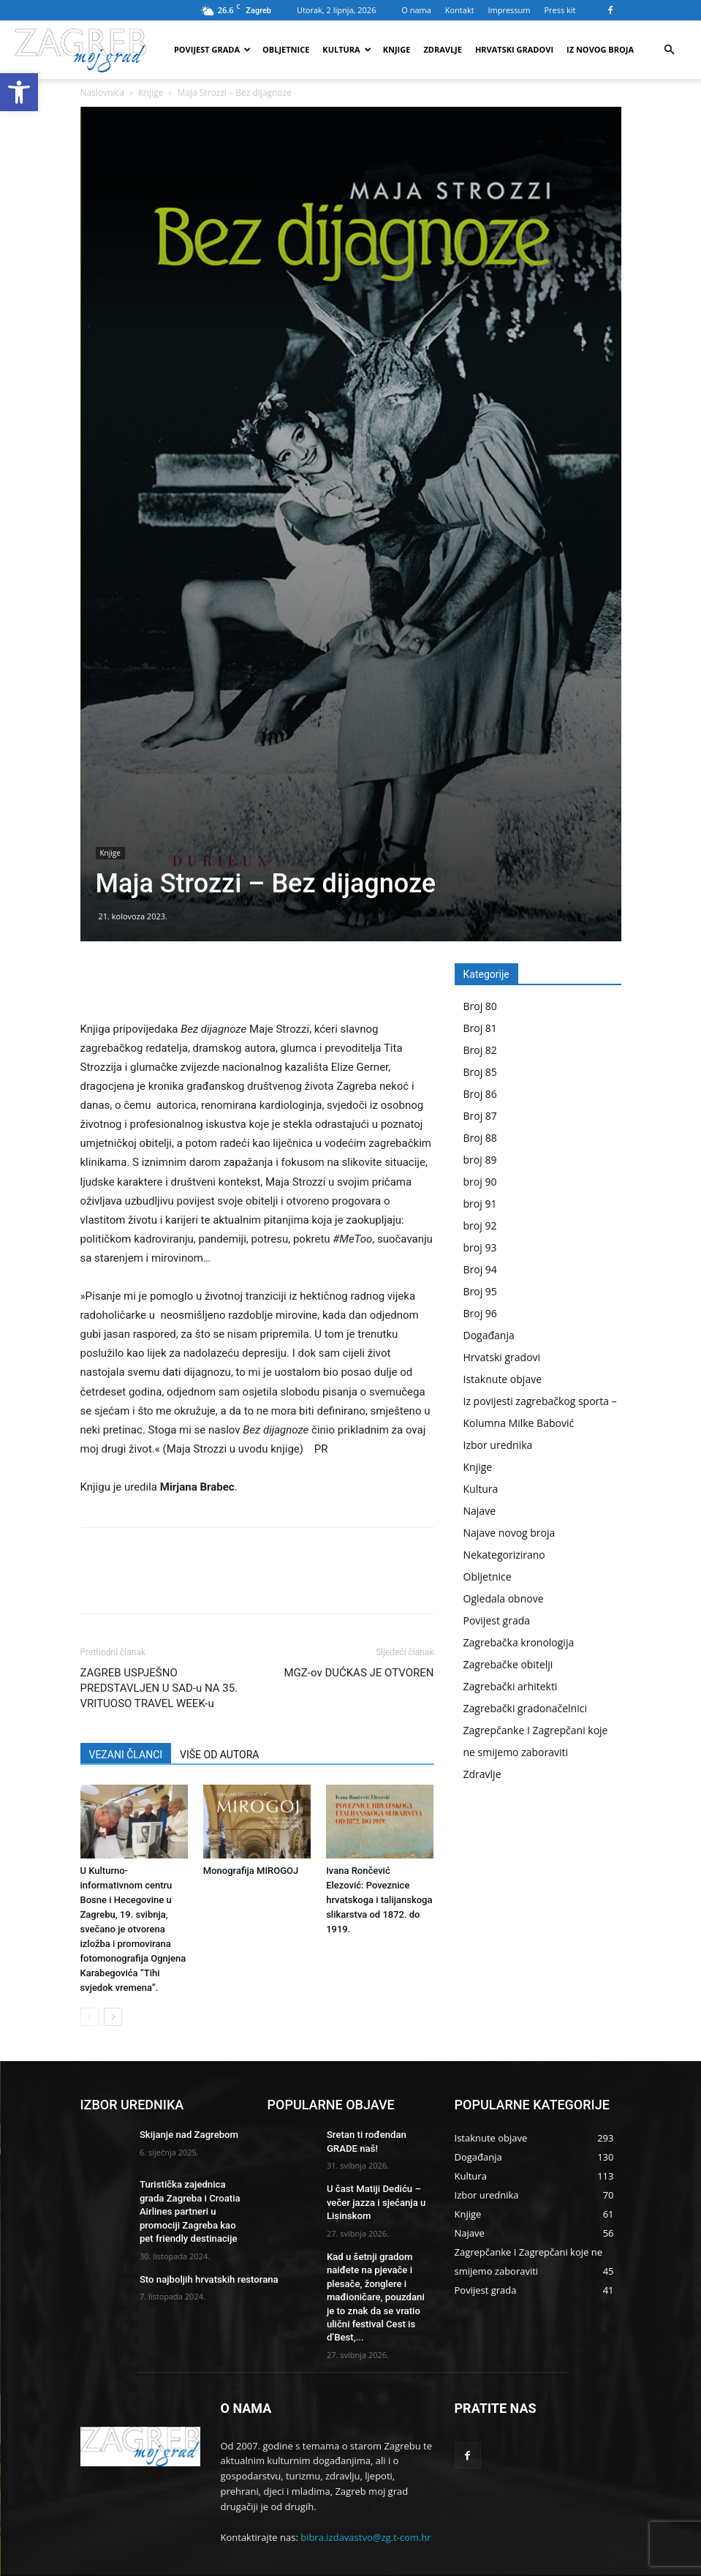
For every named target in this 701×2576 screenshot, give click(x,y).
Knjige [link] (397, 49)
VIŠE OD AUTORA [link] (219, 1754)
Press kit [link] (559, 9)
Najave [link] (479, 1511)
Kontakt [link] (459, 9)
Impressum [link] (509, 9)
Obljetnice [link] (285, 49)
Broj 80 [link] (480, 1006)
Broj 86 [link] (480, 1094)
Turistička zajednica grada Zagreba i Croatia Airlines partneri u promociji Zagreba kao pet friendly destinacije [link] (191, 2208)
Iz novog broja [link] (600, 49)
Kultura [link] (346, 49)
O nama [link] (416, 9)
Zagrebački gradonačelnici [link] (525, 1708)
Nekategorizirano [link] (504, 1555)
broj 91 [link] (480, 1203)
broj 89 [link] (480, 1160)
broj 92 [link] (480, 1225)
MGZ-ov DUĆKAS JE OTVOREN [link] (359, 1672)
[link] (19, 92)
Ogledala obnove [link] (503, 1598)
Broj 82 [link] (480, 1050)
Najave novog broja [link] (509, 1533)
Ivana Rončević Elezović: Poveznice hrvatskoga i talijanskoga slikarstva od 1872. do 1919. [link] (379, 1900)
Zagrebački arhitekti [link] (510, 1686)
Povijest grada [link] (212, 49)
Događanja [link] (489, 1335)
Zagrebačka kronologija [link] (519, 1642)
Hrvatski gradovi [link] (514, 49)
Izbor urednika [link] (498, 1445)
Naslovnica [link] (102, 92)
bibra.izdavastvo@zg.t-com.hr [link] (365, 2510)
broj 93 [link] (480, 1247)
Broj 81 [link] (480, 1028)
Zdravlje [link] (442, 49)
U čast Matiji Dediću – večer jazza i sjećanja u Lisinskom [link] (372, 2198)
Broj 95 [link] (480, 1291)
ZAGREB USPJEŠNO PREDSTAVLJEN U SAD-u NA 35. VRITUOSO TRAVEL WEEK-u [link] (159, 1688)
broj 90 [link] (480, 1182)
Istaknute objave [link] (502, 1379)
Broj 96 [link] (480, 1313)
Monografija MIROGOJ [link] (250, 1870)
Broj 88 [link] (480, 1138)
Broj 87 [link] (480, 1116)
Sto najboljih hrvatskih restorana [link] (203, 2272)
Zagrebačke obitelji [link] (508, 1664)
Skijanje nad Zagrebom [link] (185, 2134)
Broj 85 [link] (480, 1072)
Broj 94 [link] (480, 1269)
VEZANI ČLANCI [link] (126, 1754)
